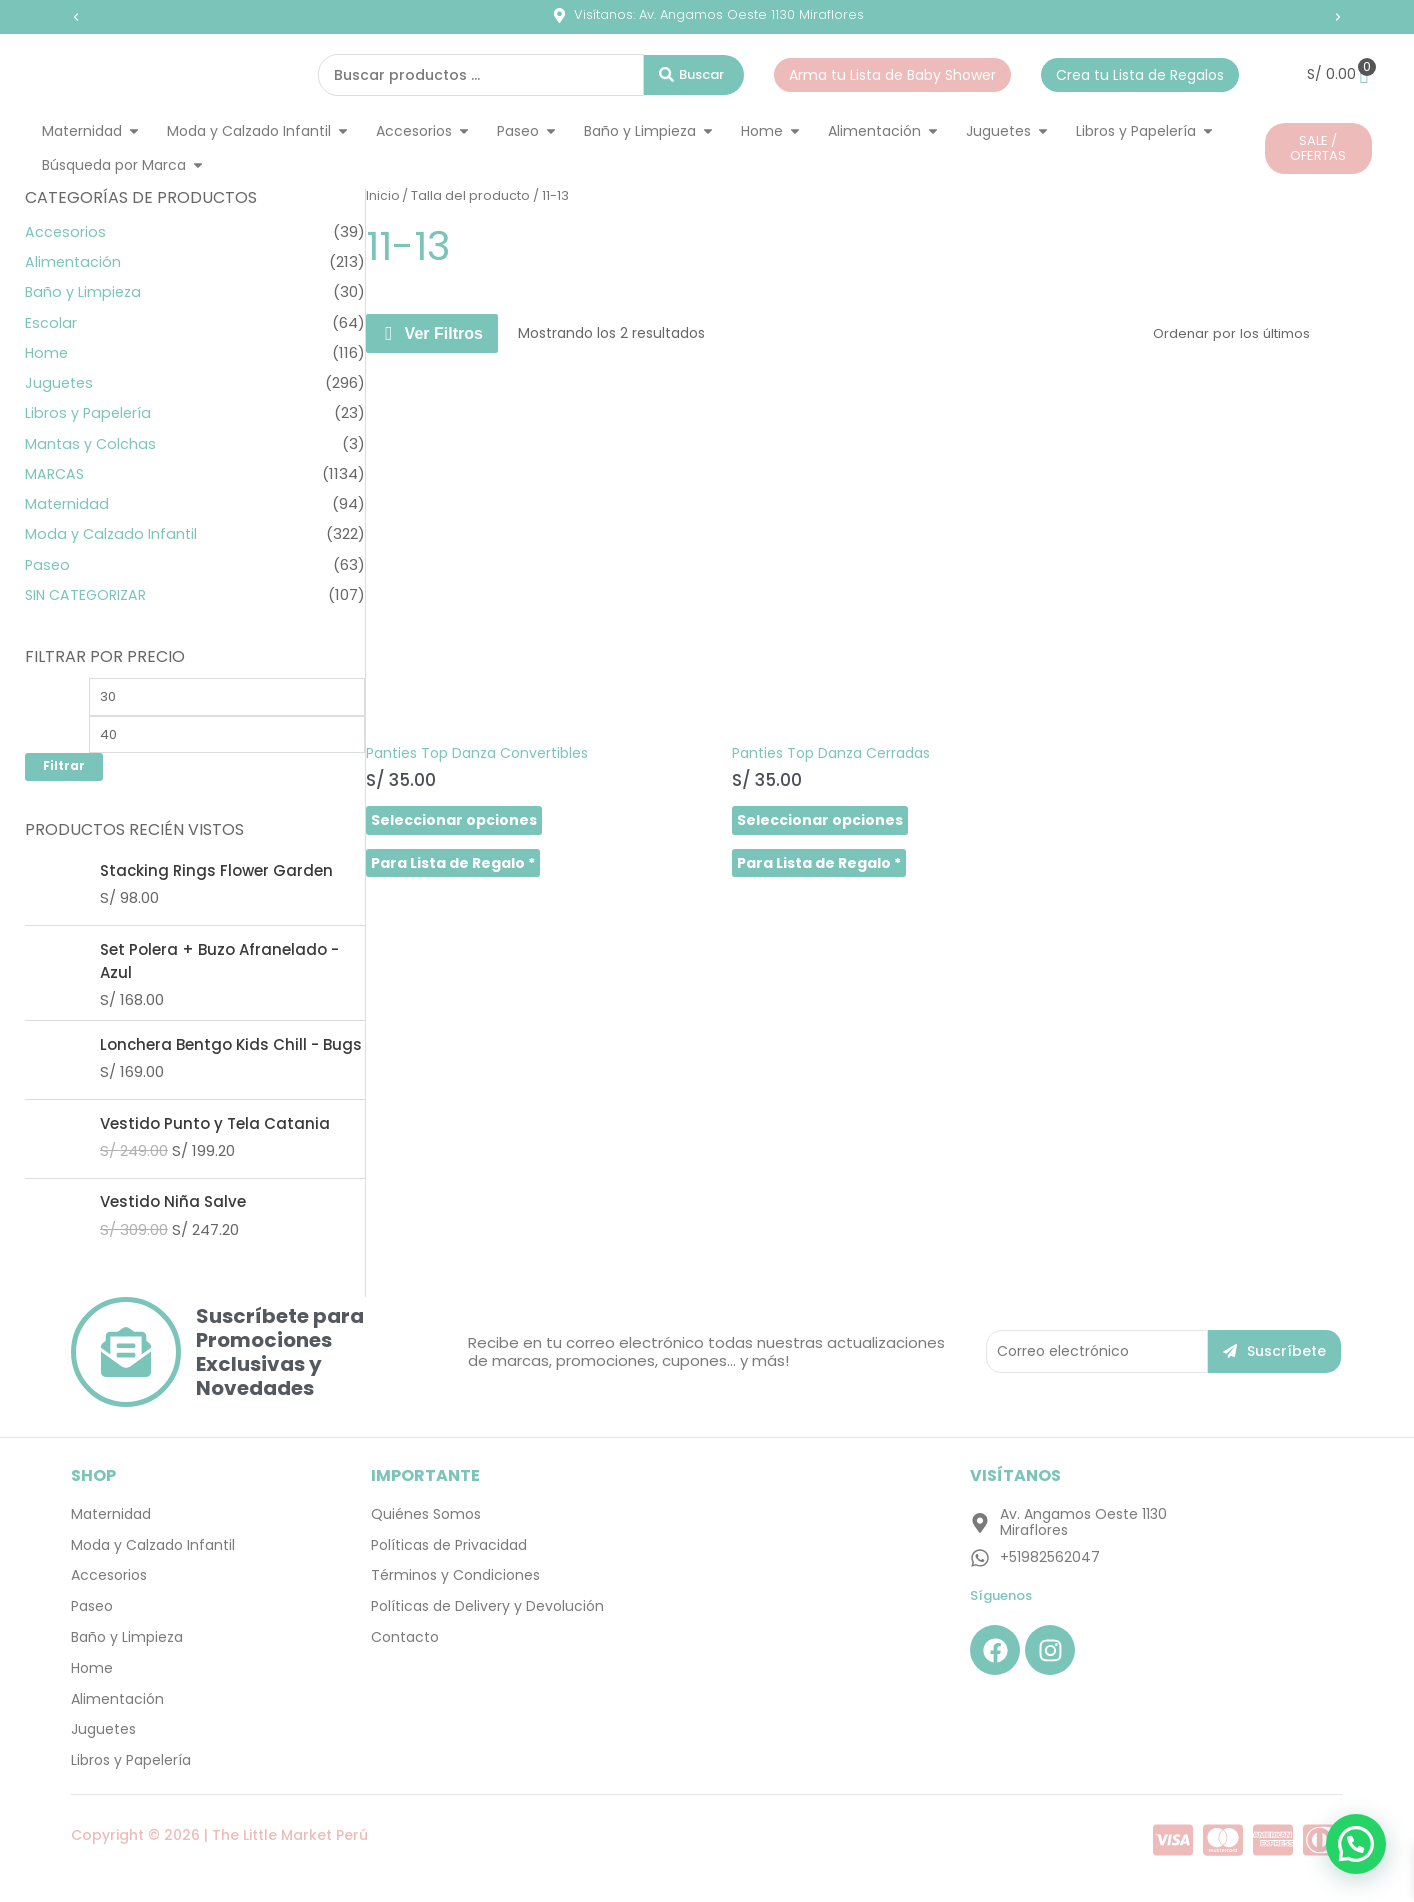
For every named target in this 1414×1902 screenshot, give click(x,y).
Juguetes (60, 382)
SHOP (93, 1480)
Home (47, 352)
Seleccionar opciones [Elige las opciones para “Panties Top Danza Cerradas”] (715, 715)
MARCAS (56, 473)
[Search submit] (694, 75)
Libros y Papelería (89, 412)
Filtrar (64, 771)
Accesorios (66, 231)
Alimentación (74, 261)
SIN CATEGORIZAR (89, 594)
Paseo (48, 564)
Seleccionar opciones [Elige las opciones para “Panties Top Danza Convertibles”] (454, 715)
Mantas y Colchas (91, 443)
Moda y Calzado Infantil (112, 533)
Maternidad (68, 503)
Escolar (51, 322)
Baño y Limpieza (84, 291)
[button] (76, 17)
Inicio (383, 195)
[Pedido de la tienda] (1261, 333)
